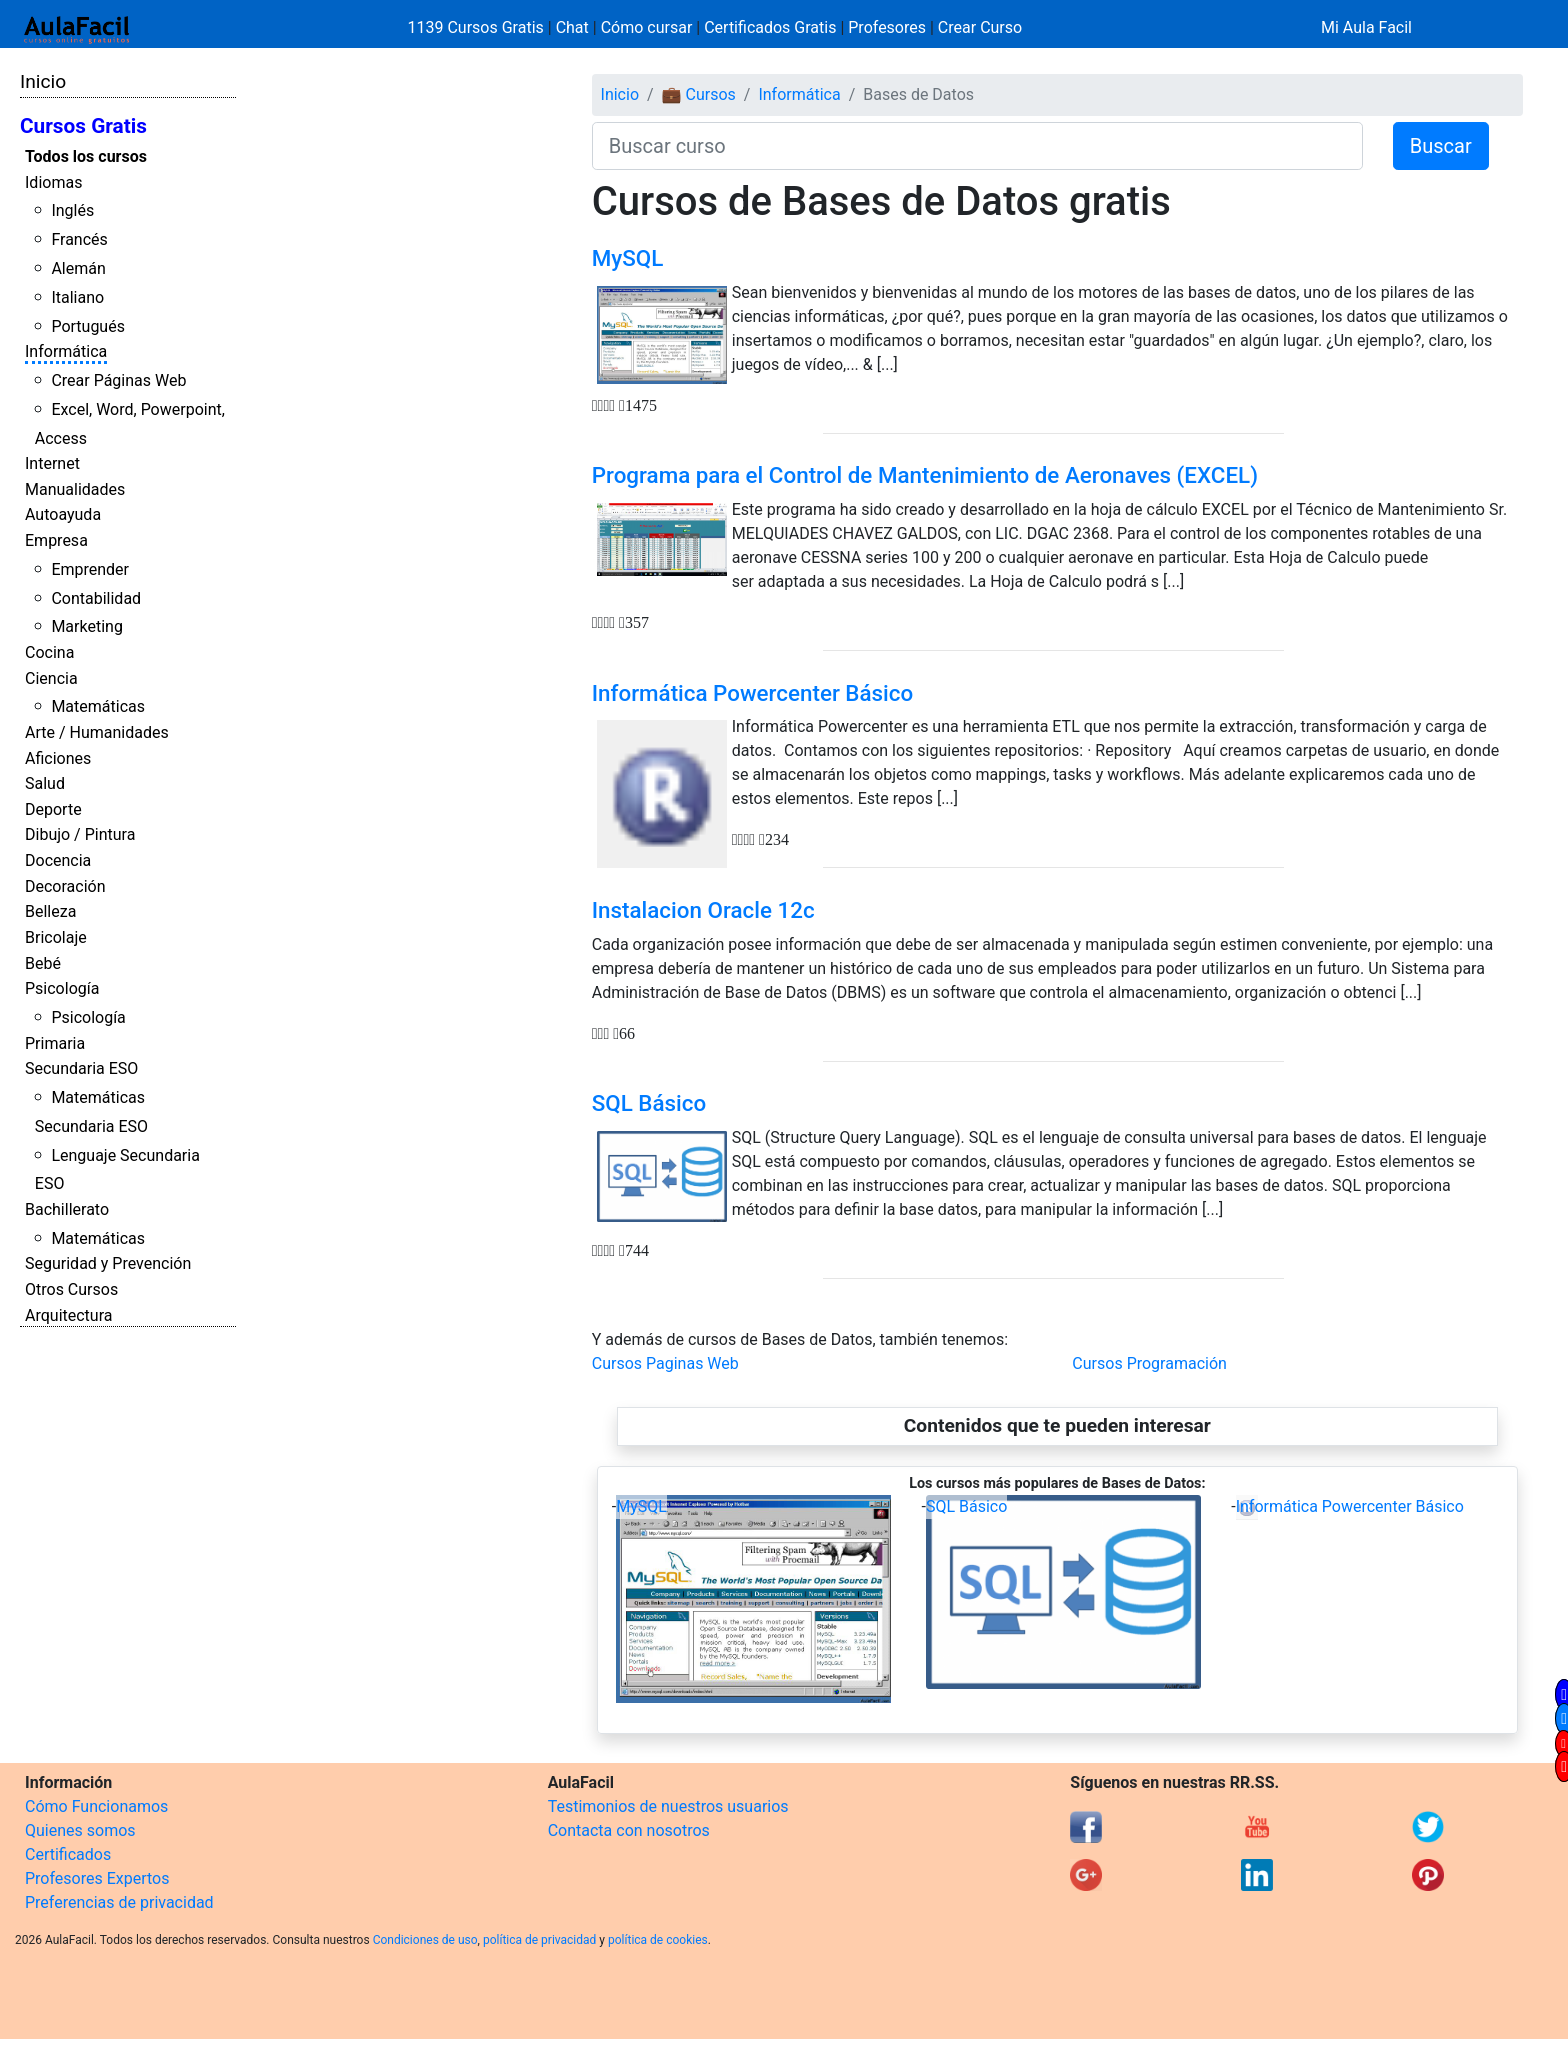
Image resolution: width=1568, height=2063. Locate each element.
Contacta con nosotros (629, 1830)
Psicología (62, 988)
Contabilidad (96, 598)
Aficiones (58, 758)
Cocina (49, 652)
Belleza (50, 911)
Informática (66, 351)
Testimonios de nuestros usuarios (668, 1806)
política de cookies (658, 1940)
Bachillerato (67, 1209)
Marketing (86, 626)
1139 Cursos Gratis (478, 27)
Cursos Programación (1149, 1363)
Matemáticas (98, 706)
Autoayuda (63, 514)
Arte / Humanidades (97, 732)
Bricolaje (56, 937)
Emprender (90, 569)
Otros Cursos (71, 1289)
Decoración (65, 886)
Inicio (43, 81)
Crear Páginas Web (118, 380)
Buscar (1441, 146)
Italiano (77, 297)
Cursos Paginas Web (665, 1363)
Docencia (58, 860)
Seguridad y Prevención (108, 1263)
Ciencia (51, 678)
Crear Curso (980, 27)
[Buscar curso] (977, 146)
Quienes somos (80, 1830)
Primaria (55, 1043)
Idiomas (53, 182)
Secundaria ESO (81, 1068)
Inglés (72, 210)
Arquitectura (68, 1315)
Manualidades (75, 489)
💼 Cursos (699, 94)
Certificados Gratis (770, 27)
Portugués (88, 326)
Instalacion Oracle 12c (703, 910)
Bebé (43, 963)
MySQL (628, 258)
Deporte (53, 809)
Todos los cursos (86, 156)
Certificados (68, 1854)
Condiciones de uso (425, 1940)
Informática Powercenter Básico (752, 693)
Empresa (56, 540)
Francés (79, 239)
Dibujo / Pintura (80, 834)
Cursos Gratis (83, 126)
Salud (45, 783)
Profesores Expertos (97, 1878)
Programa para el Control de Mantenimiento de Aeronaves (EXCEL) (925, 475)
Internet (52, 463)
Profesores (887, 27)
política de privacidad (539, 1940)
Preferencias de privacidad (119, 1902)
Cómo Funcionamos (96, 1806)
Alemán (78, 268)
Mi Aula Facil (1366, 27)
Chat (572, 27)
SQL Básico (649, 1103)
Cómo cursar (647, 27)
